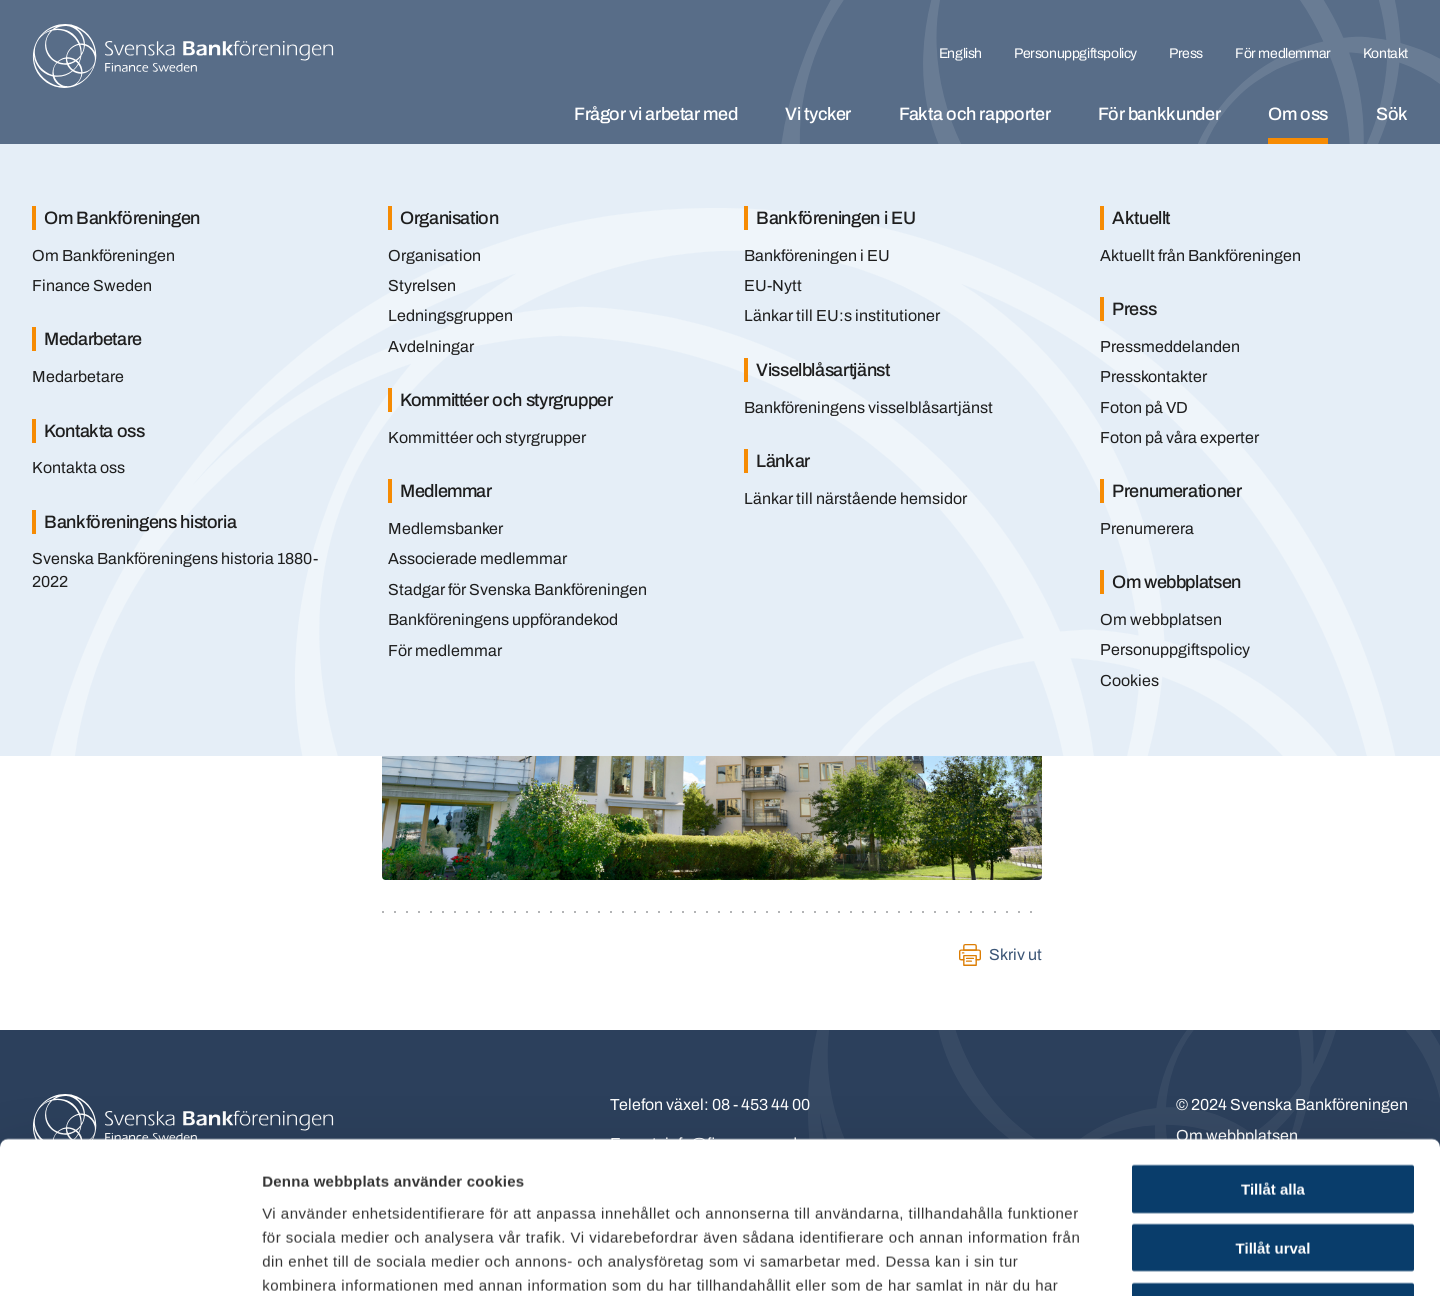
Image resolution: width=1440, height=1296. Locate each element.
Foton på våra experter (1179, 437)
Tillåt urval (1273, 1109)
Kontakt (1385, 53)
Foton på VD (1144, 407)
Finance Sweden (92, 285)
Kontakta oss (78, 467)
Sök (1392, 114)
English (960, 53)
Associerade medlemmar (477, 558)
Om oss (1298, 114)
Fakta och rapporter (974, 114)
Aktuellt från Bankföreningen (1200, 255)
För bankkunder (1159, 114)
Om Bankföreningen (103, 255)
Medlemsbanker (445, 528)
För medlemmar (1283, 53)
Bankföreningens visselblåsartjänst (868, 407)
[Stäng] (1370, 188)
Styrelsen (422, 285)
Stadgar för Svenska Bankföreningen (517, 589)
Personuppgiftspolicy (1075, 53)
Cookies (1129, 680)
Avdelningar (431, 346)
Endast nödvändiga (1273, 1168)
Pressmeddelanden (1170, 346)
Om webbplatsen (1161, 619)
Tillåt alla (1273, 1050)
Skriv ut (1015, 954)
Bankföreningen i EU (817, 255)
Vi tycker (818, 114)
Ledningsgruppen (450, 315)
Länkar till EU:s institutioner (842, 315)
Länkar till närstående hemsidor (855, 498)
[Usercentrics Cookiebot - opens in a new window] (129, 1257)
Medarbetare (78, 376)
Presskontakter (1153, 376)
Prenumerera (1147, 528)
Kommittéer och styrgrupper (487, 437)
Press (1186, 53)
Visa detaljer (1086, 1256)
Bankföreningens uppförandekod (503, 619)
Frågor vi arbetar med (655, 114)
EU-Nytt (773, 285)
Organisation (434, 255)
